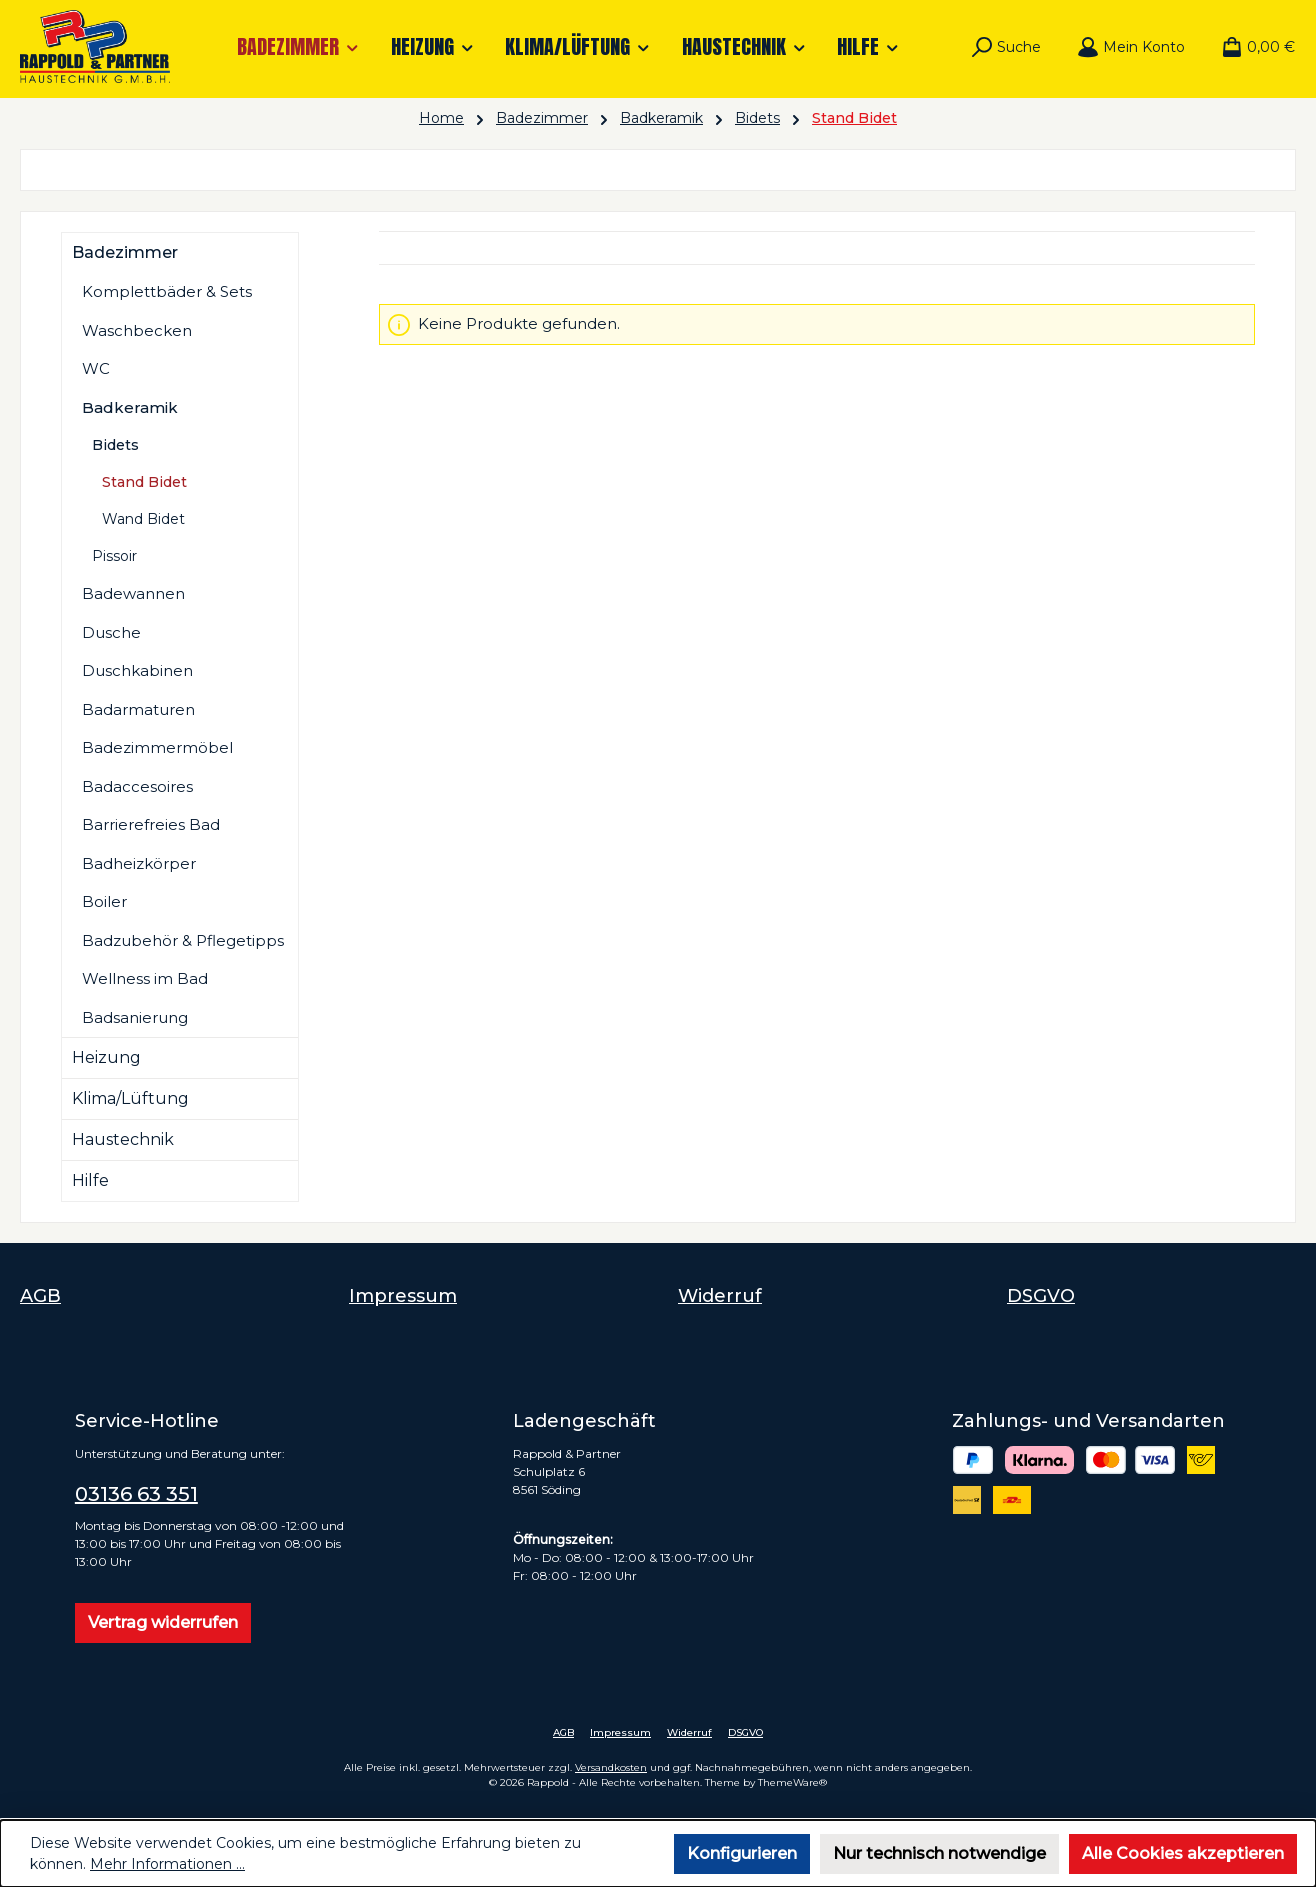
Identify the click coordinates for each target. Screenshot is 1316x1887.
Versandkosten (611, 1767)
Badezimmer (125, 252)
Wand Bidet (143, 519)
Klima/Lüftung (130, 1098)
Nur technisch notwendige (939, 1853)
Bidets (115, 445)
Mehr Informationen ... (167, 1864)
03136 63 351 (136, 1494)
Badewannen (133, 593)
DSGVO (1041, 1296)
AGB (40, 1296)
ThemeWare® (792, 1782)
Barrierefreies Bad (151, 824)
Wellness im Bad (145, 978)
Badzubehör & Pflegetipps (183, 940)
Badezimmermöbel (157, 747)
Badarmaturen (138, 709)
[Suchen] (1006, 47)
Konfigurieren (742, 1853)
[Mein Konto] (1131, 47)
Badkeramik (130, 407)
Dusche (111, 632)
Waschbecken (137, 330)
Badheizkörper (139, 863)
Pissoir (114, 556)
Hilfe (90, 1180)
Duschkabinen (137, 670)
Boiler (104, 901)
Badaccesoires (137, 786)
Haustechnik (123, 1139)
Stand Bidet (144, 482)
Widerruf (720, 1296)
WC (96, 368)
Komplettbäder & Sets (167, 291)
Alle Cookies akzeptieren (1183, 1853)
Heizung (106, 1057)
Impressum (403, 1296)
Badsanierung (135, 1017)
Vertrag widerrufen (163, 1622)
